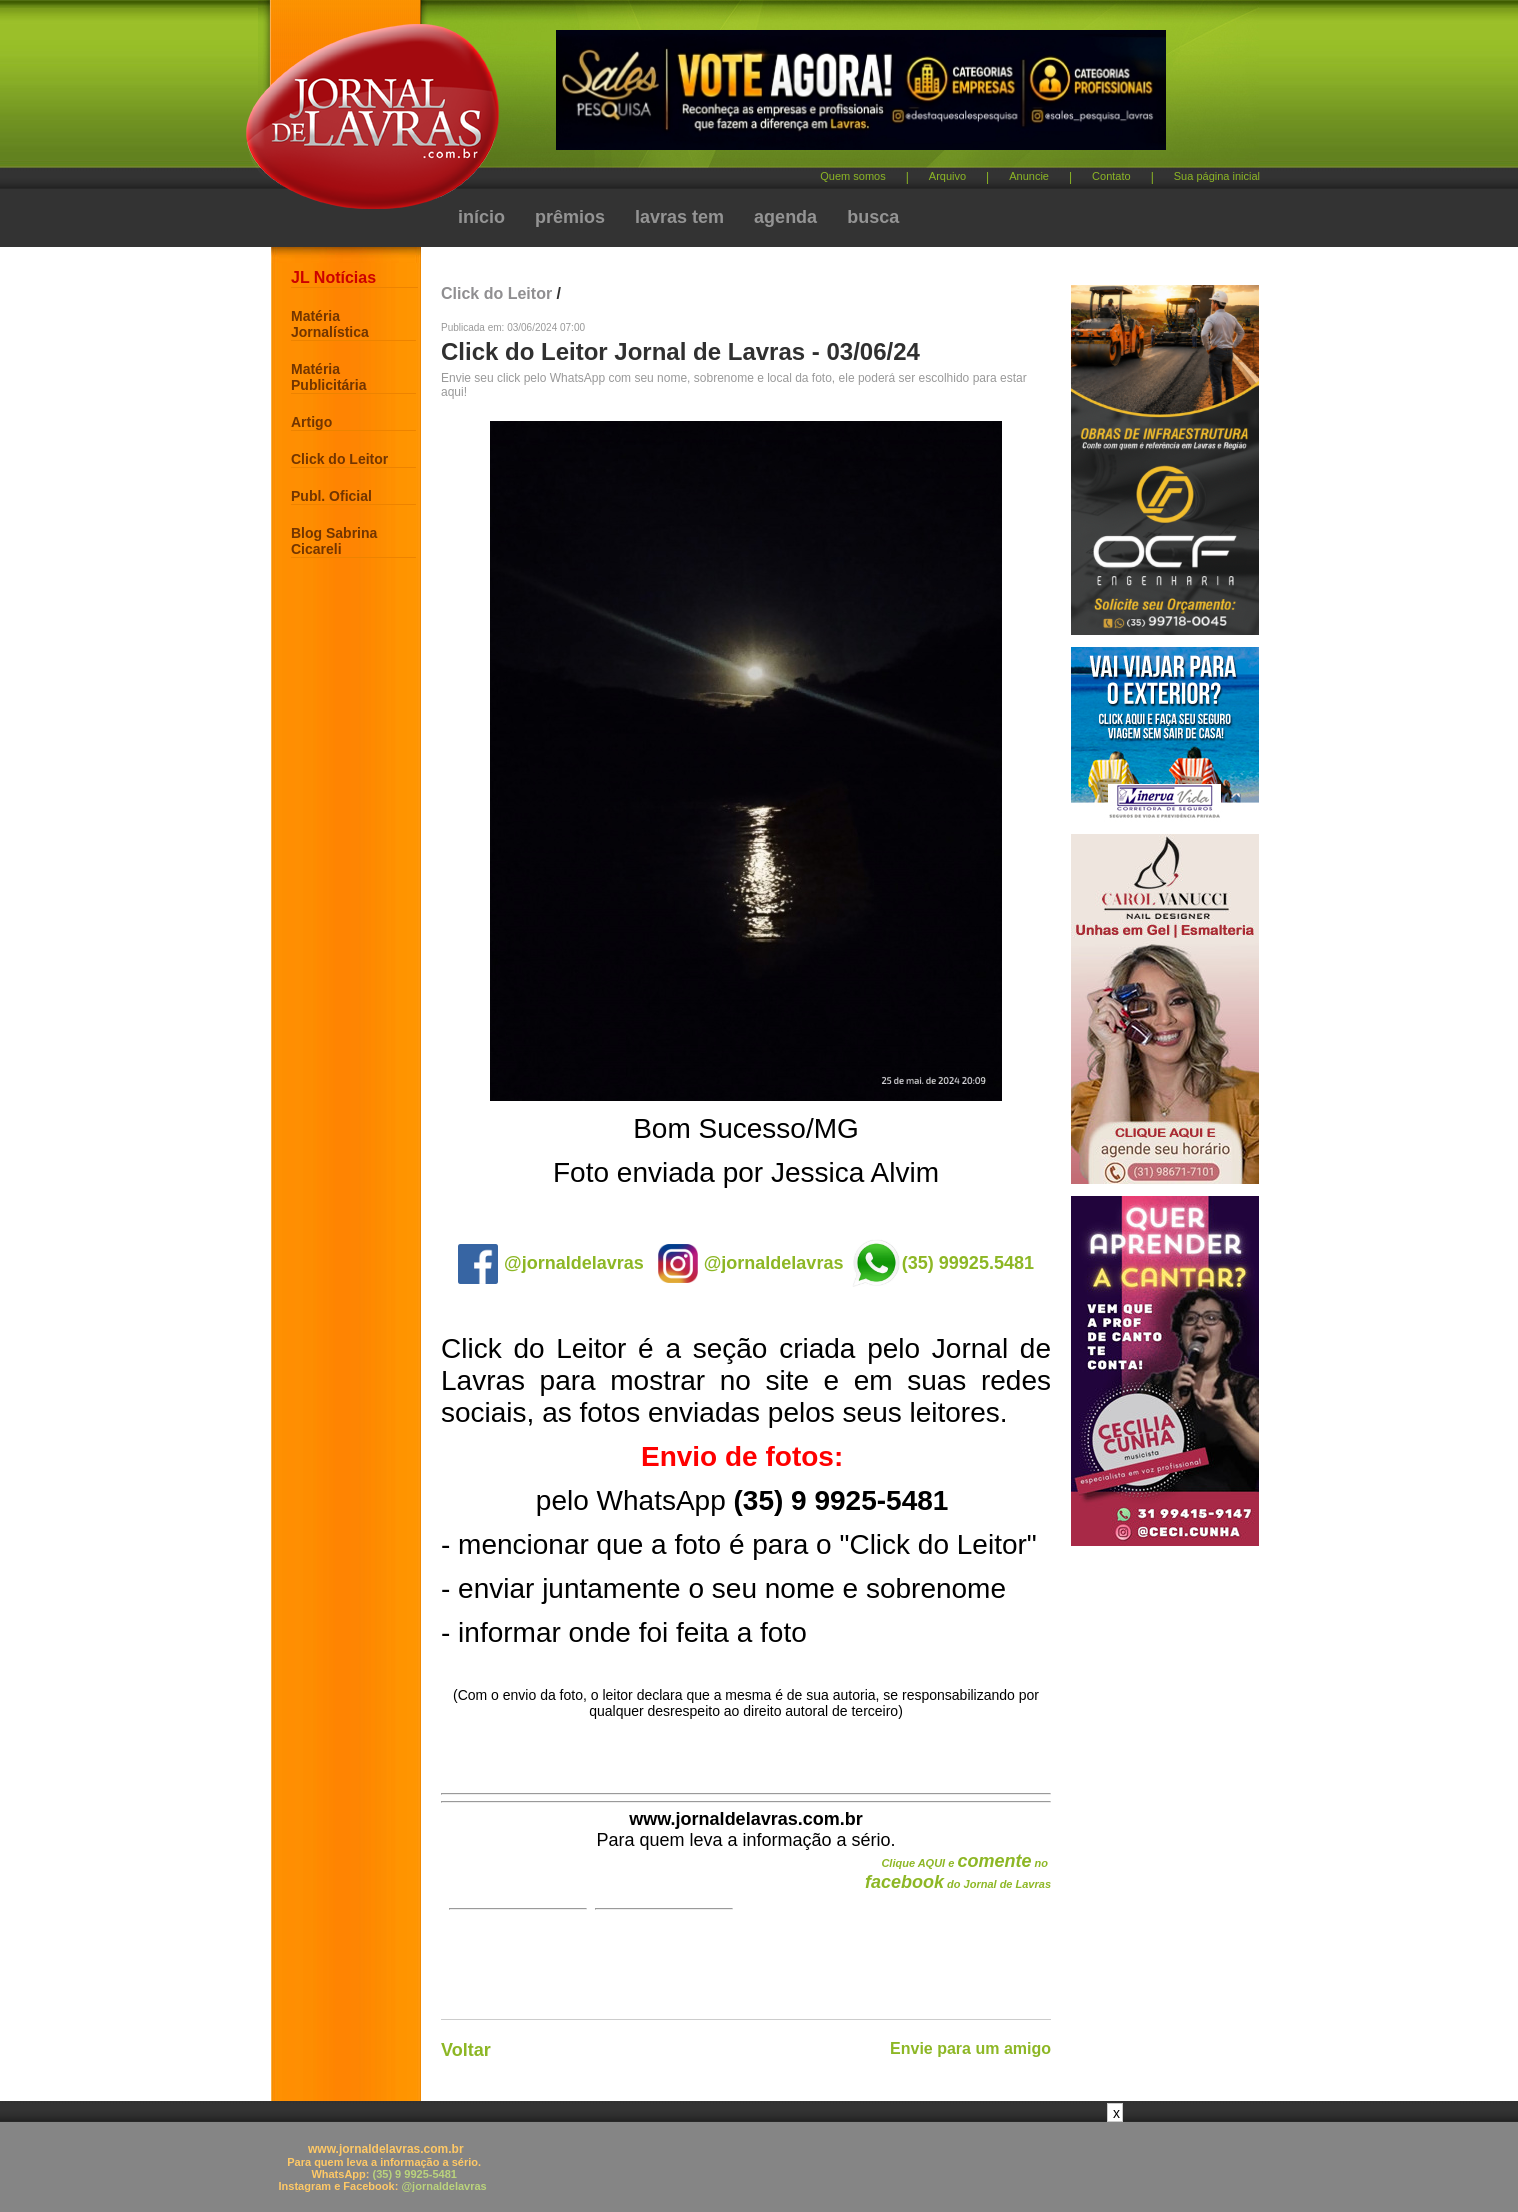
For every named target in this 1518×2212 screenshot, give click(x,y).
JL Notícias (333, 277)
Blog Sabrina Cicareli (334, 541)
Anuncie (1029, 176)
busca (873, 217)
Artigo (311, 422)
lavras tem (679, 217)
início (481, 217)
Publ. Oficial (331, 496)
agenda (785, 217)
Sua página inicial (1217, 176)
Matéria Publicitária (328, 377)
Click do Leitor (339, 459)
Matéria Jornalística (330, 324)
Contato (1111, 176)
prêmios (570, 217)
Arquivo (947, 176)
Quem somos (852, 176)
